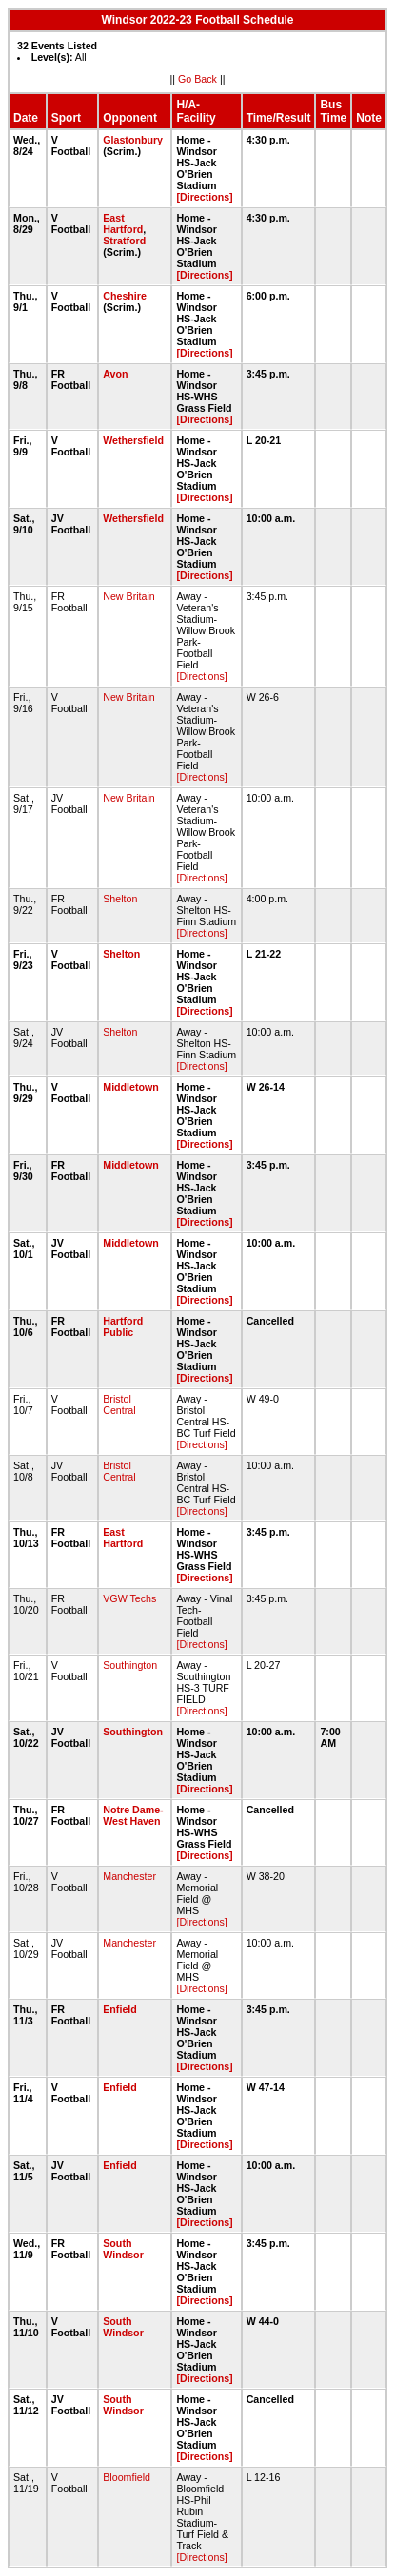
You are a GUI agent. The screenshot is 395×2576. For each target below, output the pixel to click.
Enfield (120, 2009)
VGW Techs (129, 1598)
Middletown (131, 1087)
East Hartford (123, 223)
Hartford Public (123, 1326)
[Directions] (204, 197)
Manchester (129, 1876)
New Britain (128, 596)
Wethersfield (133, 440)
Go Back (197, 79)
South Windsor (123, 2248)
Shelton (120, 898)
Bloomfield (126, 2477)
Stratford (124, 240)
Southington (130, 1665)
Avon (115, 373)
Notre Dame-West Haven (133, 1815)
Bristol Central (119, 1404)
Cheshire (125, 295)
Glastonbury (133, 139)
